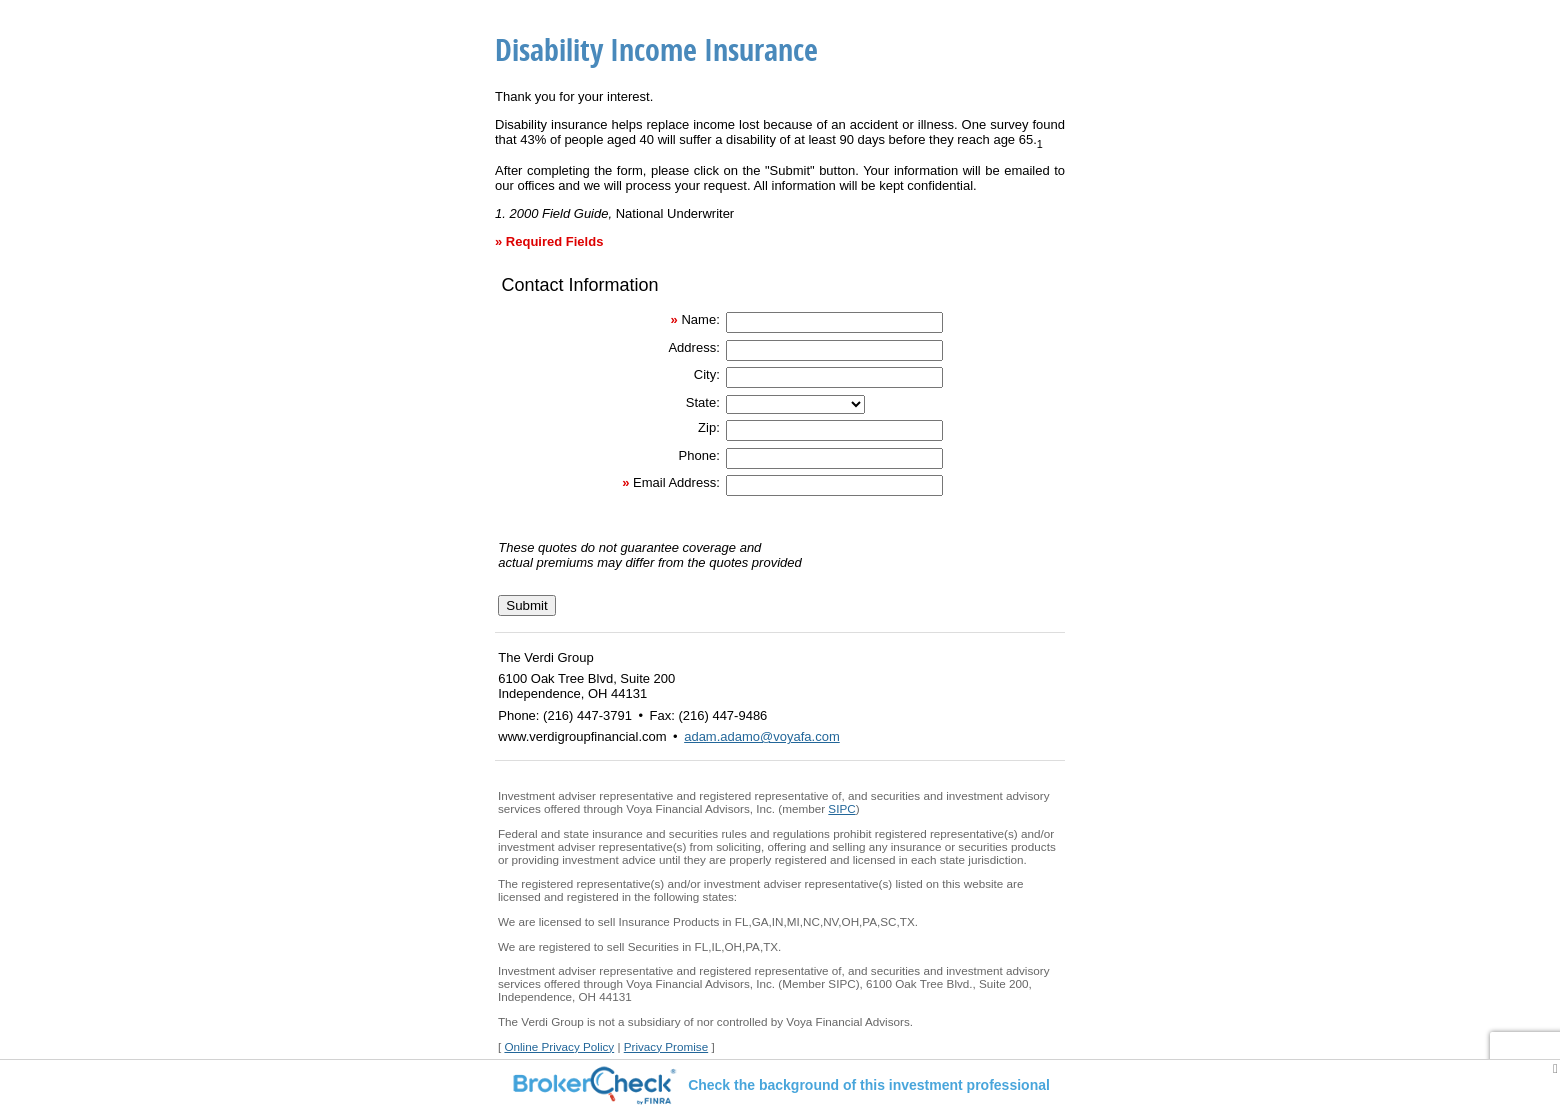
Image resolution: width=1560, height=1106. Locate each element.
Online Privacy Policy (559, 1046)
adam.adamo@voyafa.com (762, 736)
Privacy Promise (666, 1046)
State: (703, 402)
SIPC (841, 808)
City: (707, 374)
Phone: (699, 455)
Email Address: (676, 482)
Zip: (709, 427)
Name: (700, 319)
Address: (693, 347)
